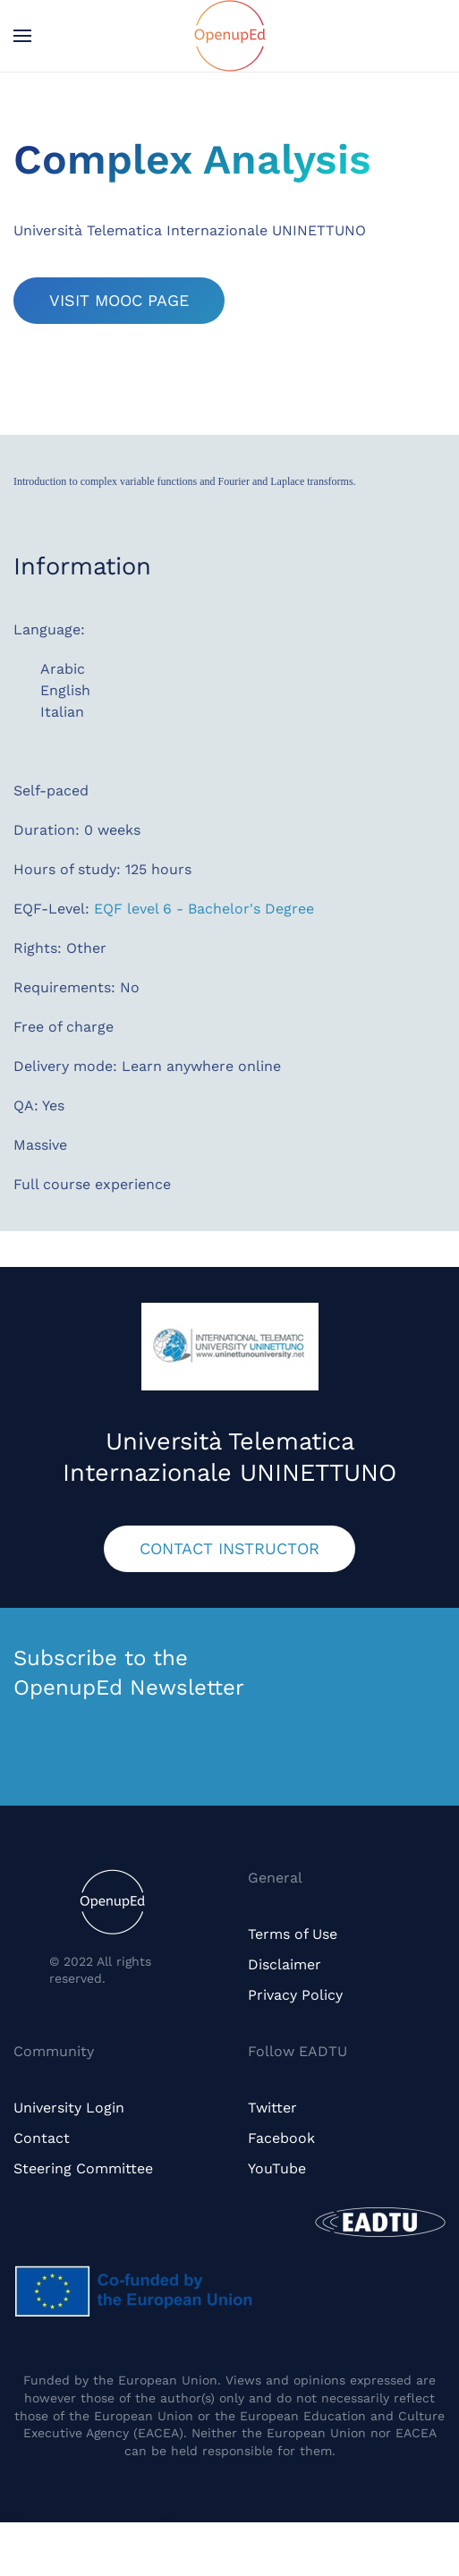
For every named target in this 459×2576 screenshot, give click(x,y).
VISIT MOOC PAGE (119, 300)
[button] (22, 36)
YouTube (277, 2168)
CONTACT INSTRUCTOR (229, 1548)
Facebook (281, 2138)
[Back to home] (230, 36)
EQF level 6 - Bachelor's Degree (204, 908)
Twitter (272, 2107)
